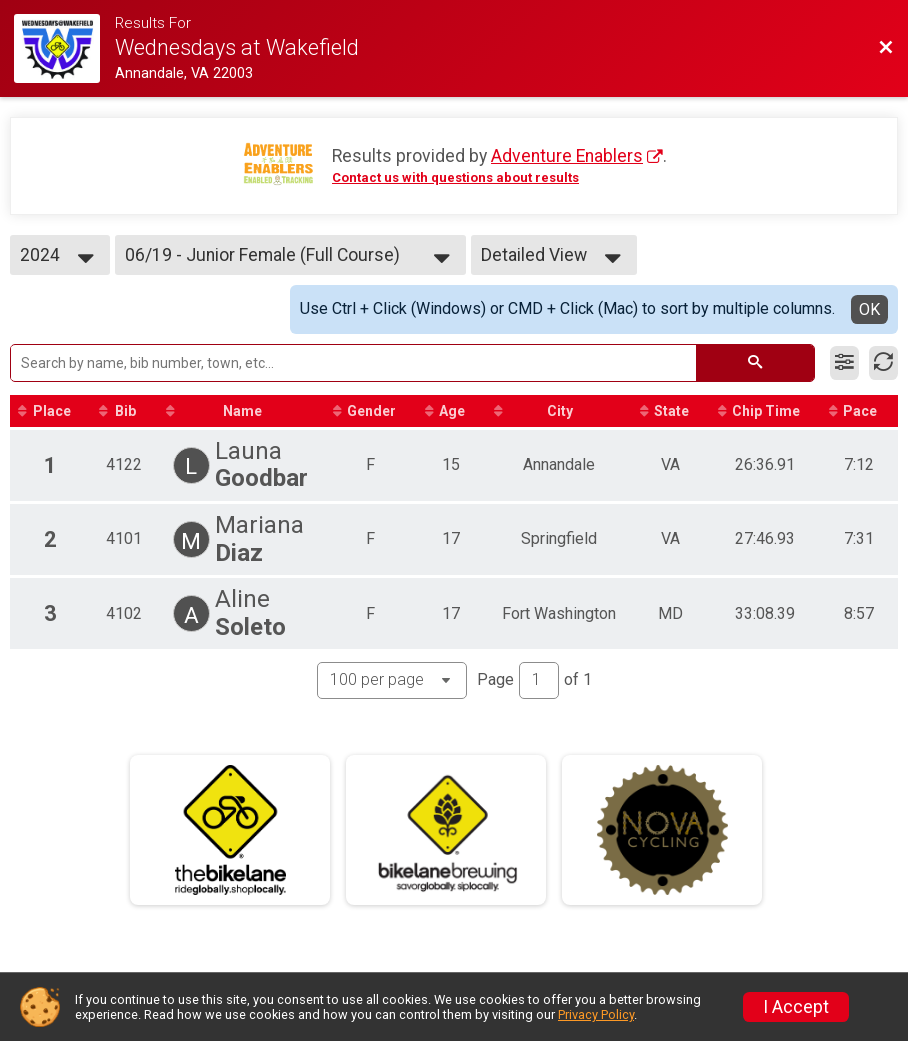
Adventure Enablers (567, 156)
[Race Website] (64, 48)
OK (869, 309)
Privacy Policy (596, 1014)
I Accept (796, 1007)
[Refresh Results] (883, 363)
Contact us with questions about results (455, 177)
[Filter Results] (844, 363)
